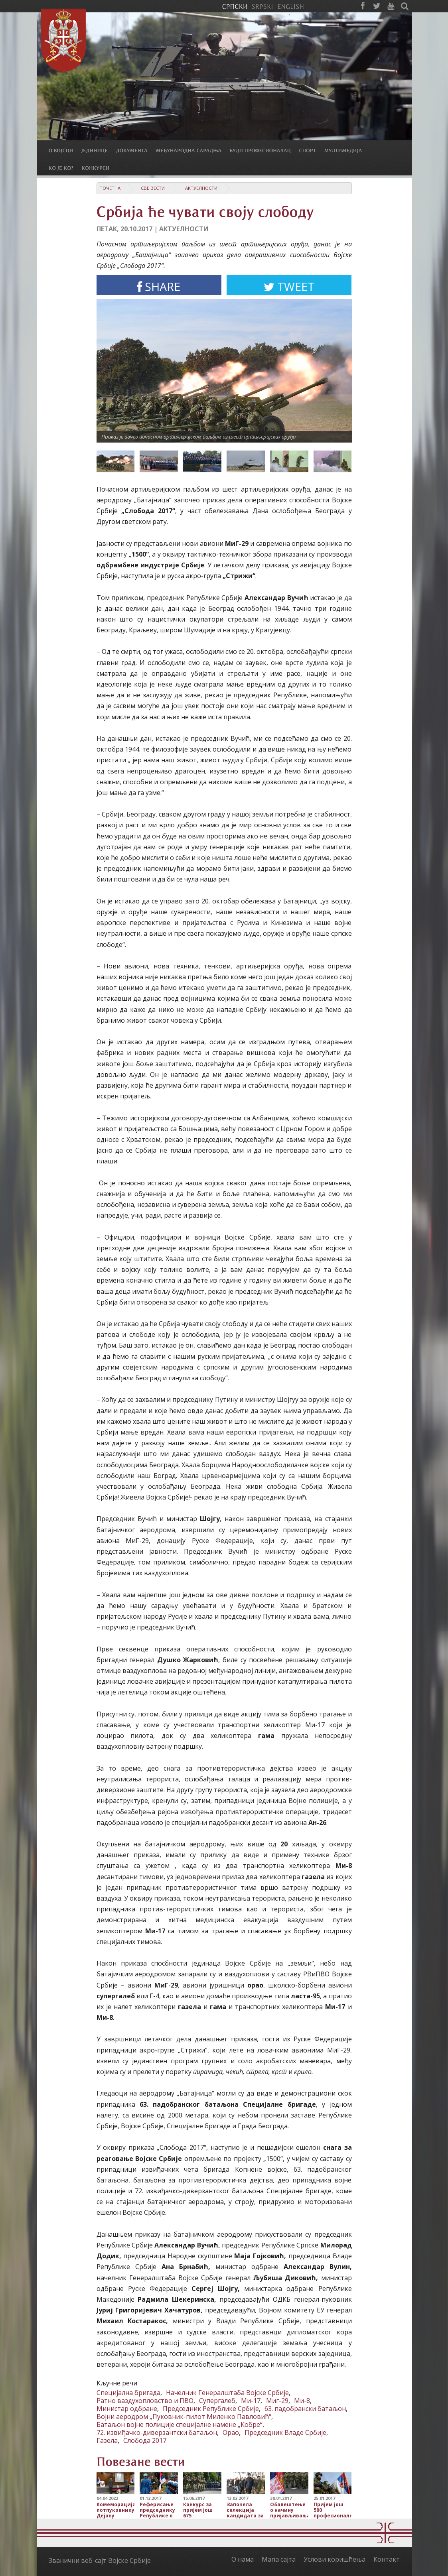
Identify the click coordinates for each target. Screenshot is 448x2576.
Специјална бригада (128, 2392)
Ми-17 (251, 2400)
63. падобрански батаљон (305, 2408)
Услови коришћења (334, 2559)
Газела (107, 2440)
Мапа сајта (279, 2559)
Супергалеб (217, 2400)
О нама (242, 2559)
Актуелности (201, 188)
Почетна (109, 188)
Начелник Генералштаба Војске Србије (227, 2392)
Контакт (386, 2559)
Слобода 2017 (144, 2440)
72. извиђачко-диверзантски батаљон (157, 2432)
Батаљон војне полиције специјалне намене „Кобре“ (179, 2424)
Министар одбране (127, 2408)
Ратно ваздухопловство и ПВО (145, 2400)
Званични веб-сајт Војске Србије (100, 2560)
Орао (231, 2432)
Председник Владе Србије (285, 2432)
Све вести (153, 188)
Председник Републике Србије (211, 2408)
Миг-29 (277, 2400)
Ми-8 (302, 2400)
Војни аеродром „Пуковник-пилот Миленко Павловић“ (184, 2416)
